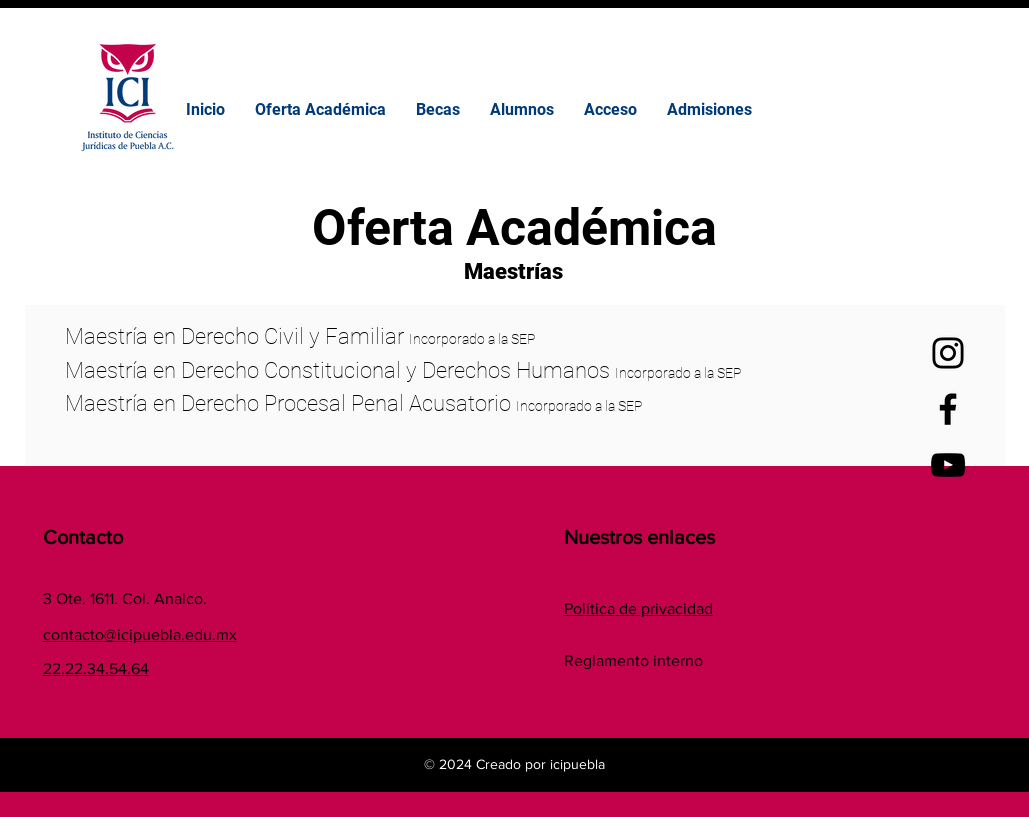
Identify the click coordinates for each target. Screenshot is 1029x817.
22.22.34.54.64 (96, 668)
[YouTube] (948, 465)
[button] (438, 110)
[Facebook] (948, 409)
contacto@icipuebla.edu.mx (140, 634)
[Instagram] (948, 353)
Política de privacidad (638, 608)
